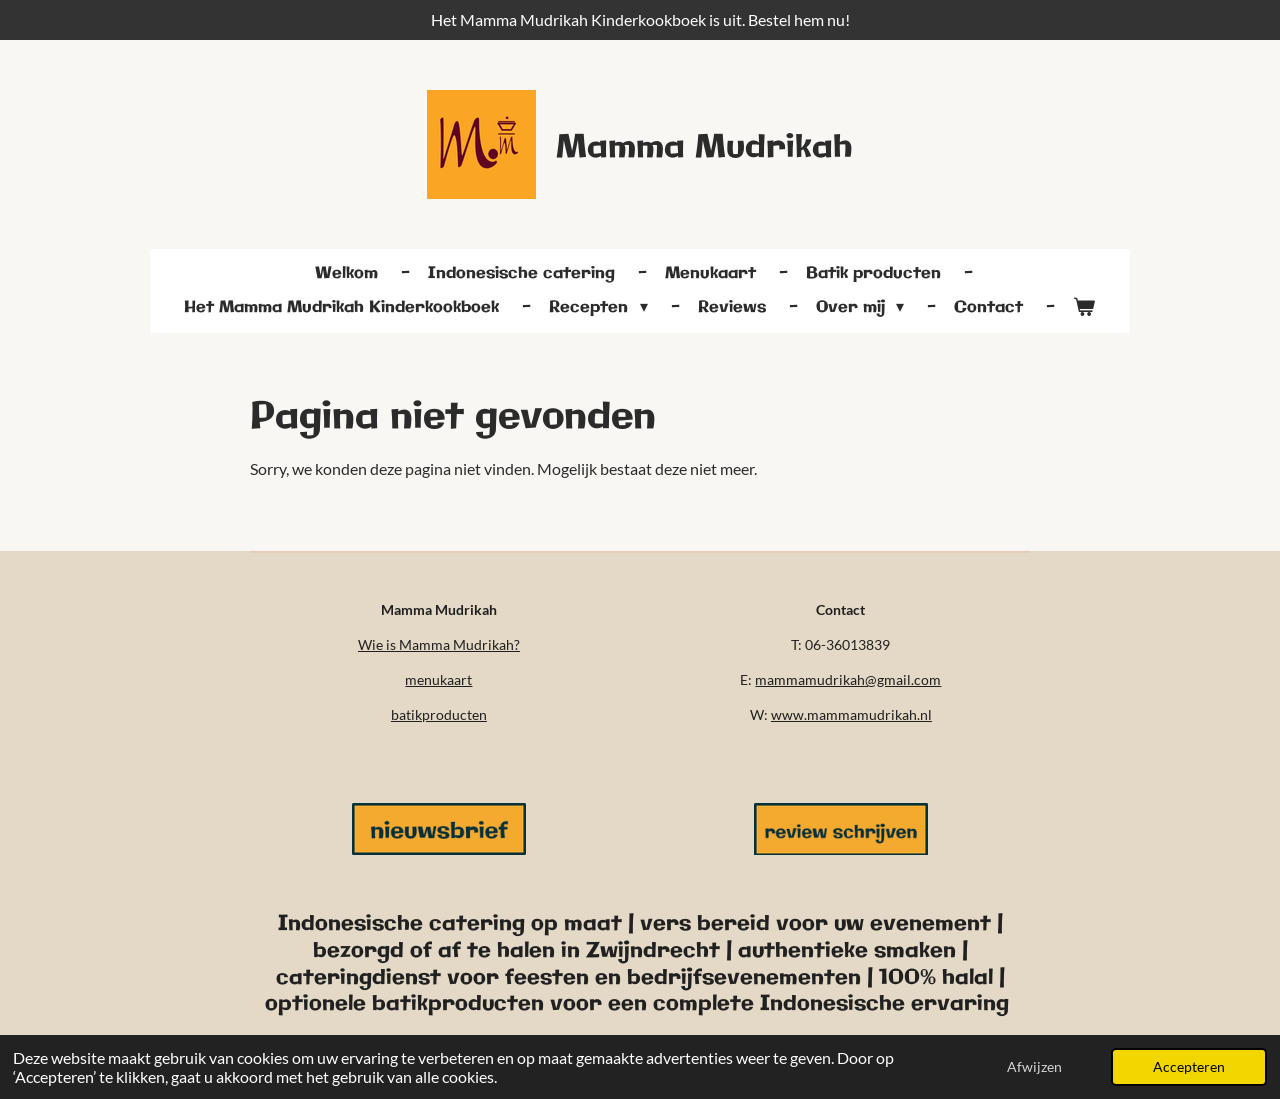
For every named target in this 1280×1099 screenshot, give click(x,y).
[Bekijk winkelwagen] (1084, 308)
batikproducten (439, 714)
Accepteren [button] (1189, 1066)
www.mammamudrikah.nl (851, 714)
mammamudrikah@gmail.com (848, 679)
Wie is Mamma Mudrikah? (439, 644)
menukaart (438, 679)
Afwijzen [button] (1034, 1066)
